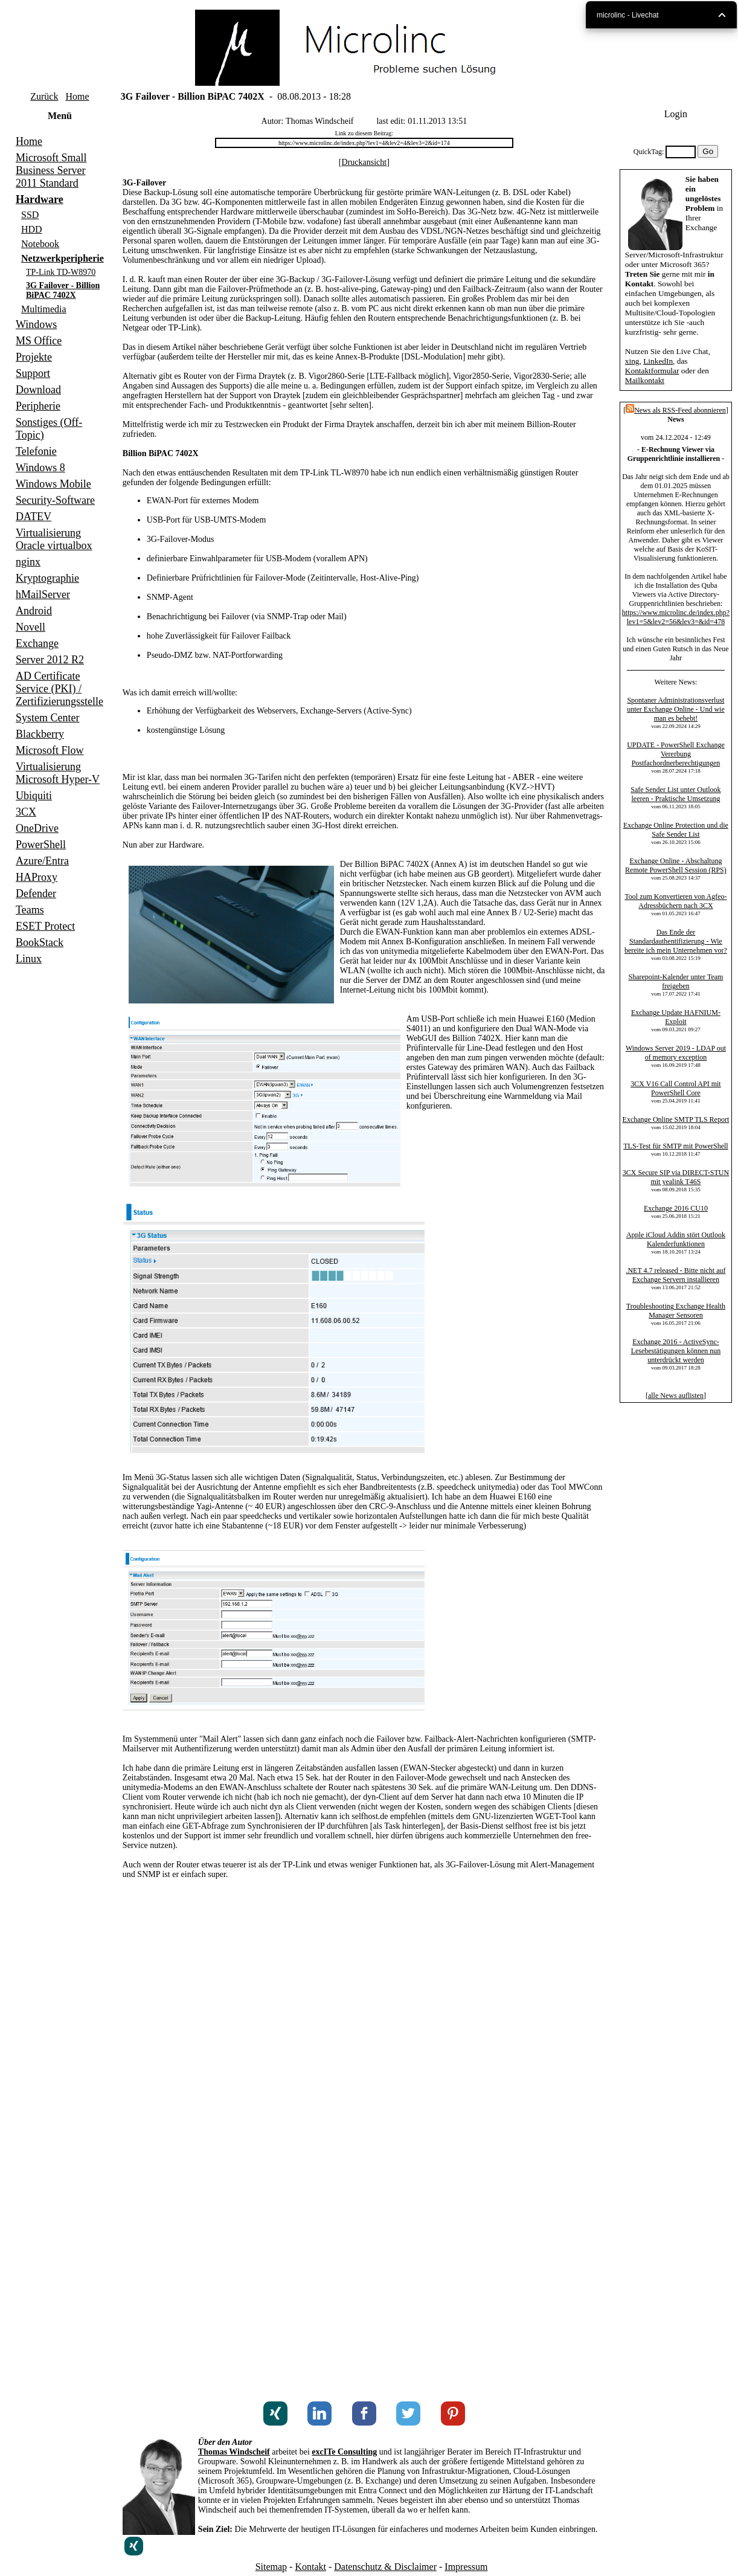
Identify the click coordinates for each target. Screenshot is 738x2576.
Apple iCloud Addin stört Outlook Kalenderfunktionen (675, 1239)
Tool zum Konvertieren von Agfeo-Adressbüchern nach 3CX (675, 901)
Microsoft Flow (50, 750)
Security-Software (55, 500)
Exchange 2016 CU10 (676, 1208)
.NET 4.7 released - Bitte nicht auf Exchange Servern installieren (675, 1275)
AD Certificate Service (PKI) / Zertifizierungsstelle (59, 688)
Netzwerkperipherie (62, 258)
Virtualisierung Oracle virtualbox (54, 539)
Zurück (44, 96)
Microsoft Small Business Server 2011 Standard (51, 170)
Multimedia (43, 309)
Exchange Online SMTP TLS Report (676, 1119)
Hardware (39, 199)
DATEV (33, 516)
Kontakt (310, 2567)
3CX (26, 812)
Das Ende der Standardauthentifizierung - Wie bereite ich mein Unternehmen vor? (675, 941)
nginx (28, 562)
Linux (29, 959)
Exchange (37, 643)
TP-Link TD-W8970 (60, 272)
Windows (36, 324)
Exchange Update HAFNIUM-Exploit (675, 1017)
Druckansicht (364, 162)
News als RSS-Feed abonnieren (676, 410)
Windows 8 (40, 468)
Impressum (465, 2567)
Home (77, 96)
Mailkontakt (644, 380)
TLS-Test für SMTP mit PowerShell (675, 1146)
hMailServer (43, 594)
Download (38, 390)
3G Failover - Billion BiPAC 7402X (63, 290)
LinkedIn (658, 360)
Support (33, 373)
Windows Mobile (53, 484)
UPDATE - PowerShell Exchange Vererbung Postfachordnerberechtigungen (676, 754)
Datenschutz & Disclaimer (385, 2567)
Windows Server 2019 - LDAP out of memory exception (676, 1052)
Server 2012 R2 (50, 660)
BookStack (39, 942)
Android (34, 611)
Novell (30, 627)
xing (632, 360)
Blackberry (40, 734)
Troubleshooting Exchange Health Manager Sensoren (675, 1310)
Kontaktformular (652, 370)
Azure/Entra (42, 861)
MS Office (39, 341)
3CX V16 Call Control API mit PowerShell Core (675, 1088)
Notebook (40, 244)
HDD (31, 229)
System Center (48, 718)
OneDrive (37, 828)
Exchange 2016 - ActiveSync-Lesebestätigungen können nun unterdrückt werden (676, 1351)
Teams (30, 910)
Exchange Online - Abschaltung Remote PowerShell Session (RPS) (676, 865)
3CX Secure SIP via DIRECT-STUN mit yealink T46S (676, 1177)
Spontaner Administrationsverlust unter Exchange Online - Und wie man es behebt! (676, 709)
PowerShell (41, 845)
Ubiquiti (34, 796)
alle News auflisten (676, 1395)
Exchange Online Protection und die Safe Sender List (675, 830)
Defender (36, 893)
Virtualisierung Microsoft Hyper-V (58, 773)
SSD (30, 215)
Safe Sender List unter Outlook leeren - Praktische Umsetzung (675, 794)
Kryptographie (47, 578)
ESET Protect (45, 926)
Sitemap (271, 2567)
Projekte (34, 357)
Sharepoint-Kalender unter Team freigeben (676, 981)
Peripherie (38, 406)
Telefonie (36, 451)
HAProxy (36, 877)
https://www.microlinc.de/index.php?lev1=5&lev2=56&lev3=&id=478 (676, 617)
